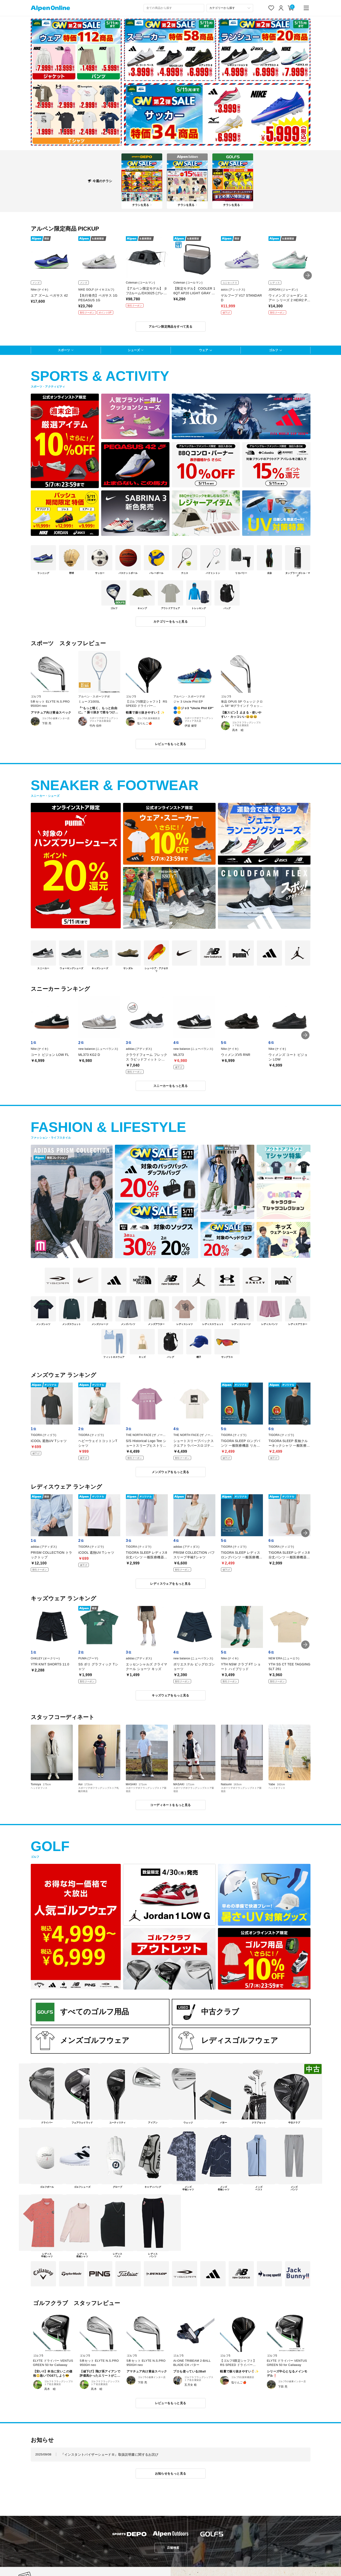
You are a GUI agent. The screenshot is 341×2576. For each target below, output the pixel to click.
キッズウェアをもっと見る (170, 1695)
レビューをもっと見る (170, 744)
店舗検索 (173, 2547)
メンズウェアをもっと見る (170, 1472)
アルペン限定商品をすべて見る (170, 326)
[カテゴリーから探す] (230, 8)
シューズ (134, 350)
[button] (307, 275)
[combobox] (174, 8)
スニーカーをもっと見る (170, 1086)
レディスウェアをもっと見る (170, 1583)
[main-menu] (306, 8)
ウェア (203, 350)
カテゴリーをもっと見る (170, 621)
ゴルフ (273, 350)
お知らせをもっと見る (170, 2473)
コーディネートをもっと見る (170, 1805)
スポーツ (64, 350)
